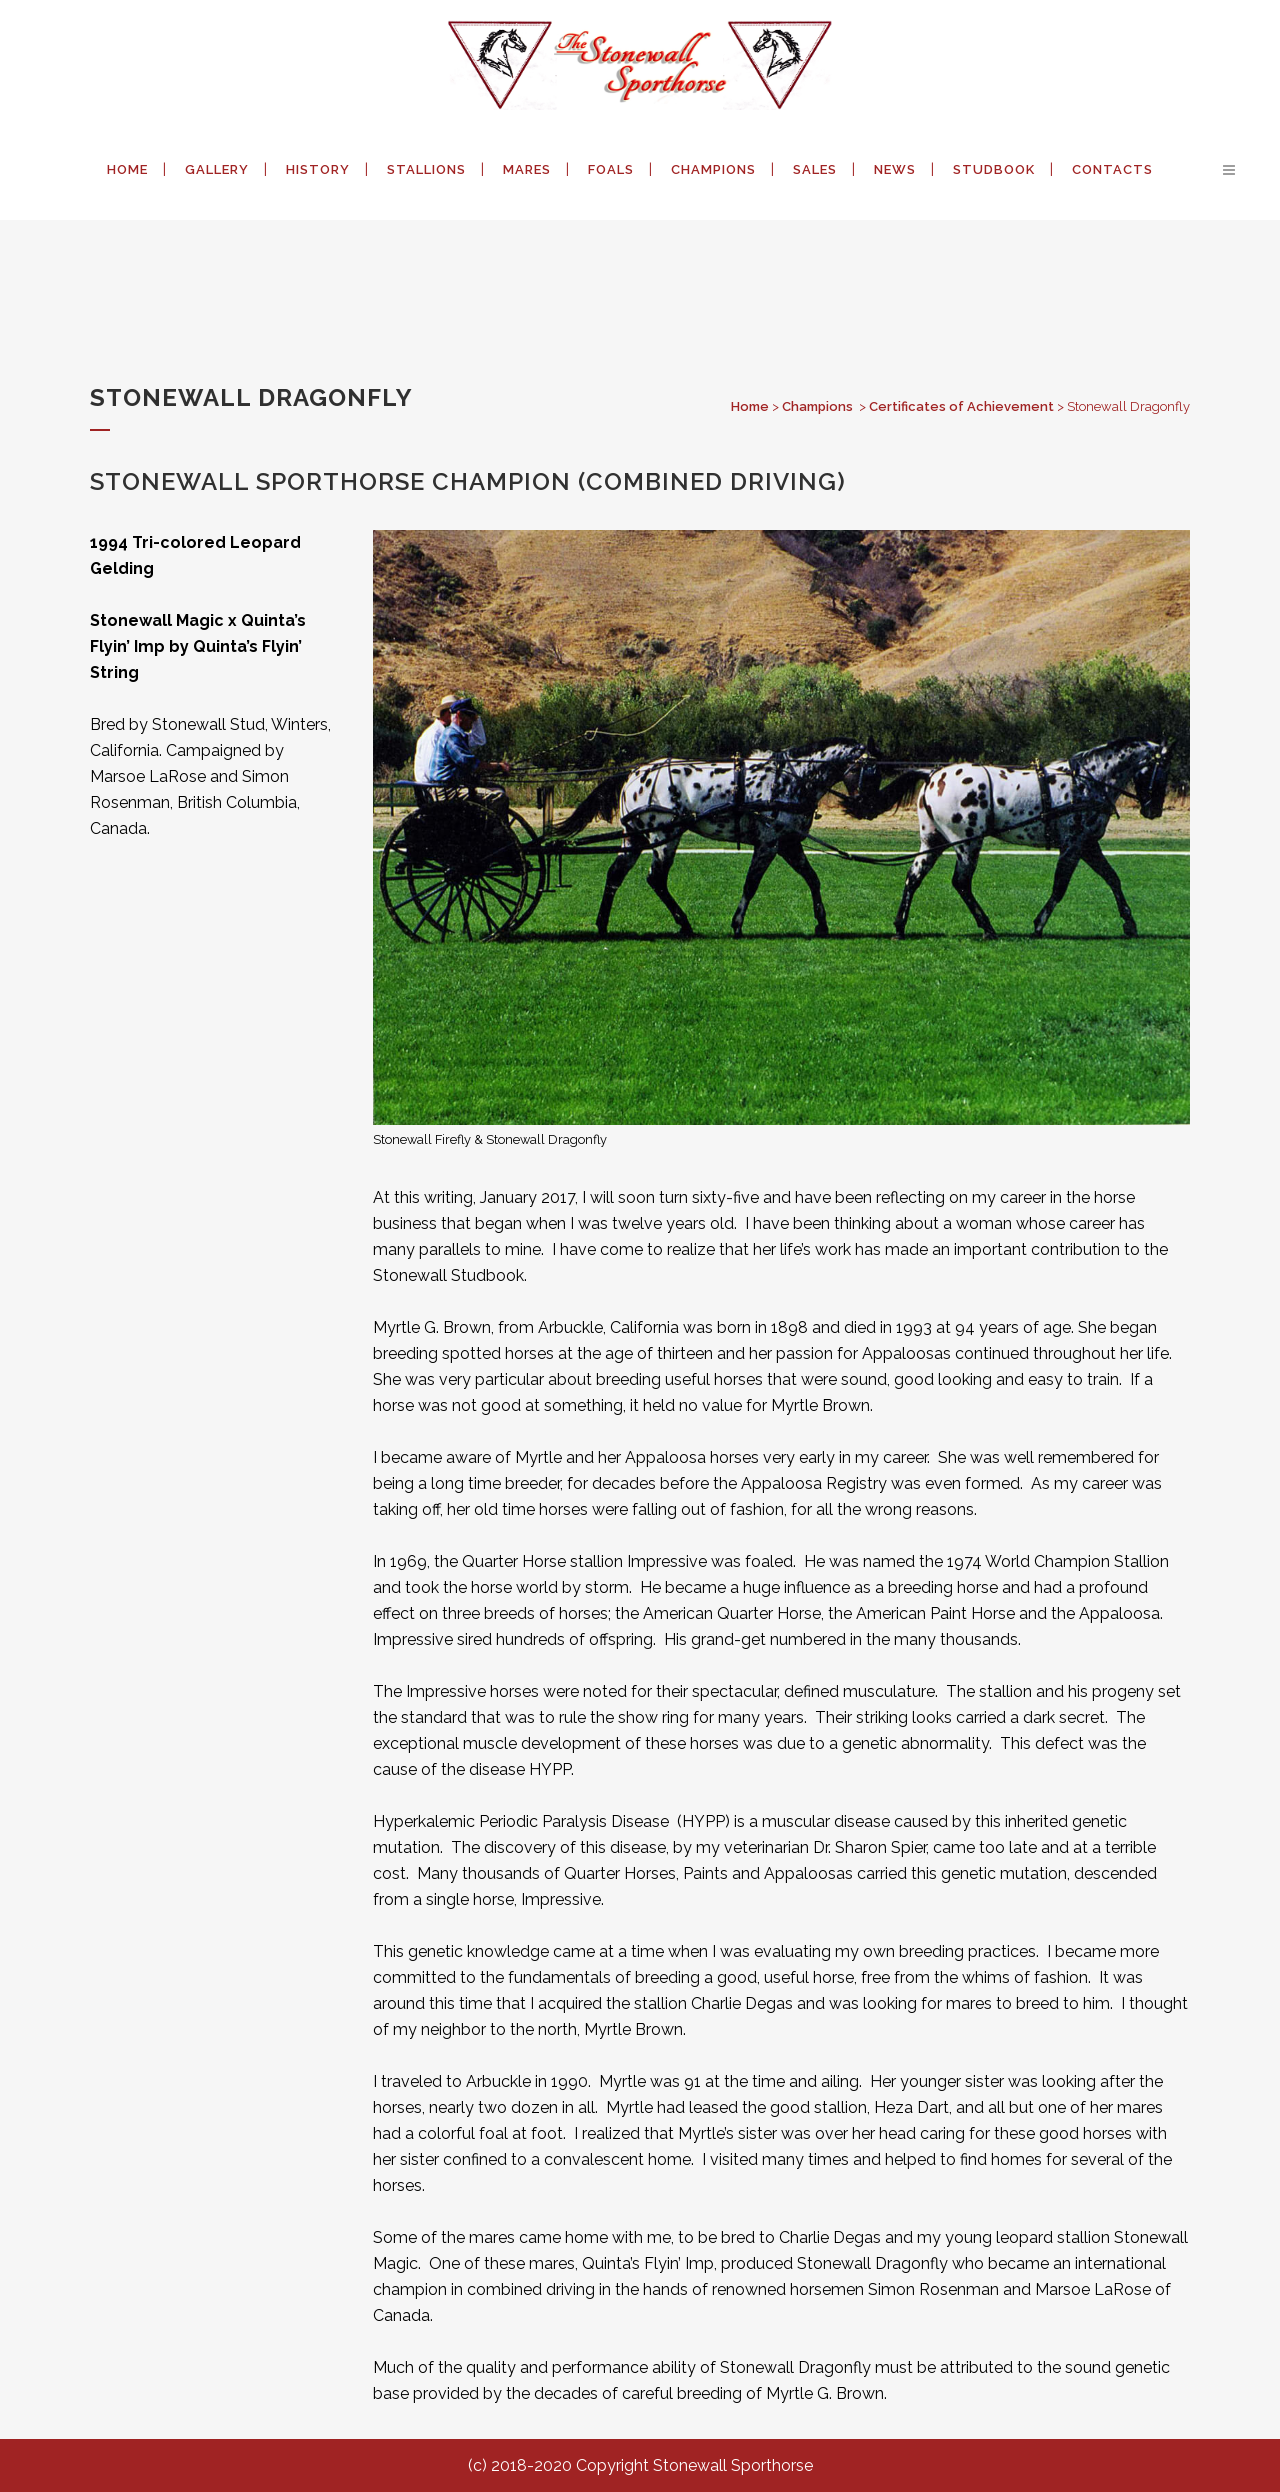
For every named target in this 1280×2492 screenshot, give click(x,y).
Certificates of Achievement (961, 406)
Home (750, 406)
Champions (817, 406)
